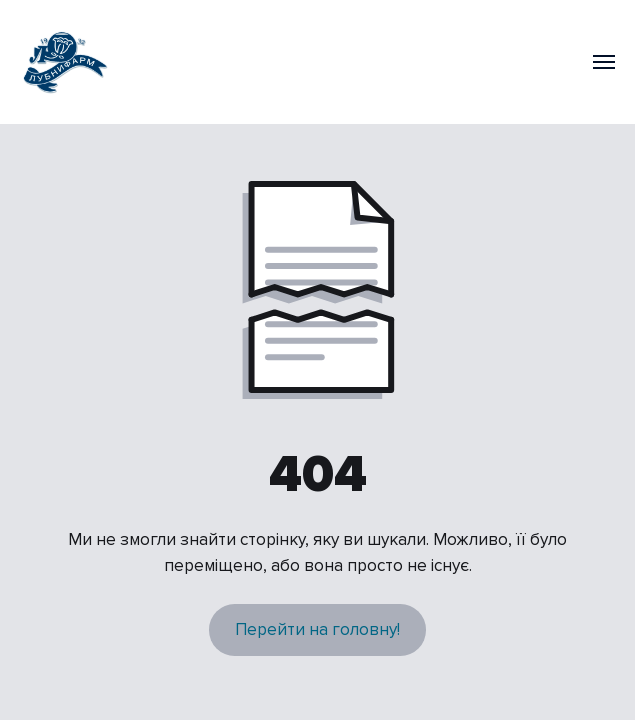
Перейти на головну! (317, 629)
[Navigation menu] (604, 62)
